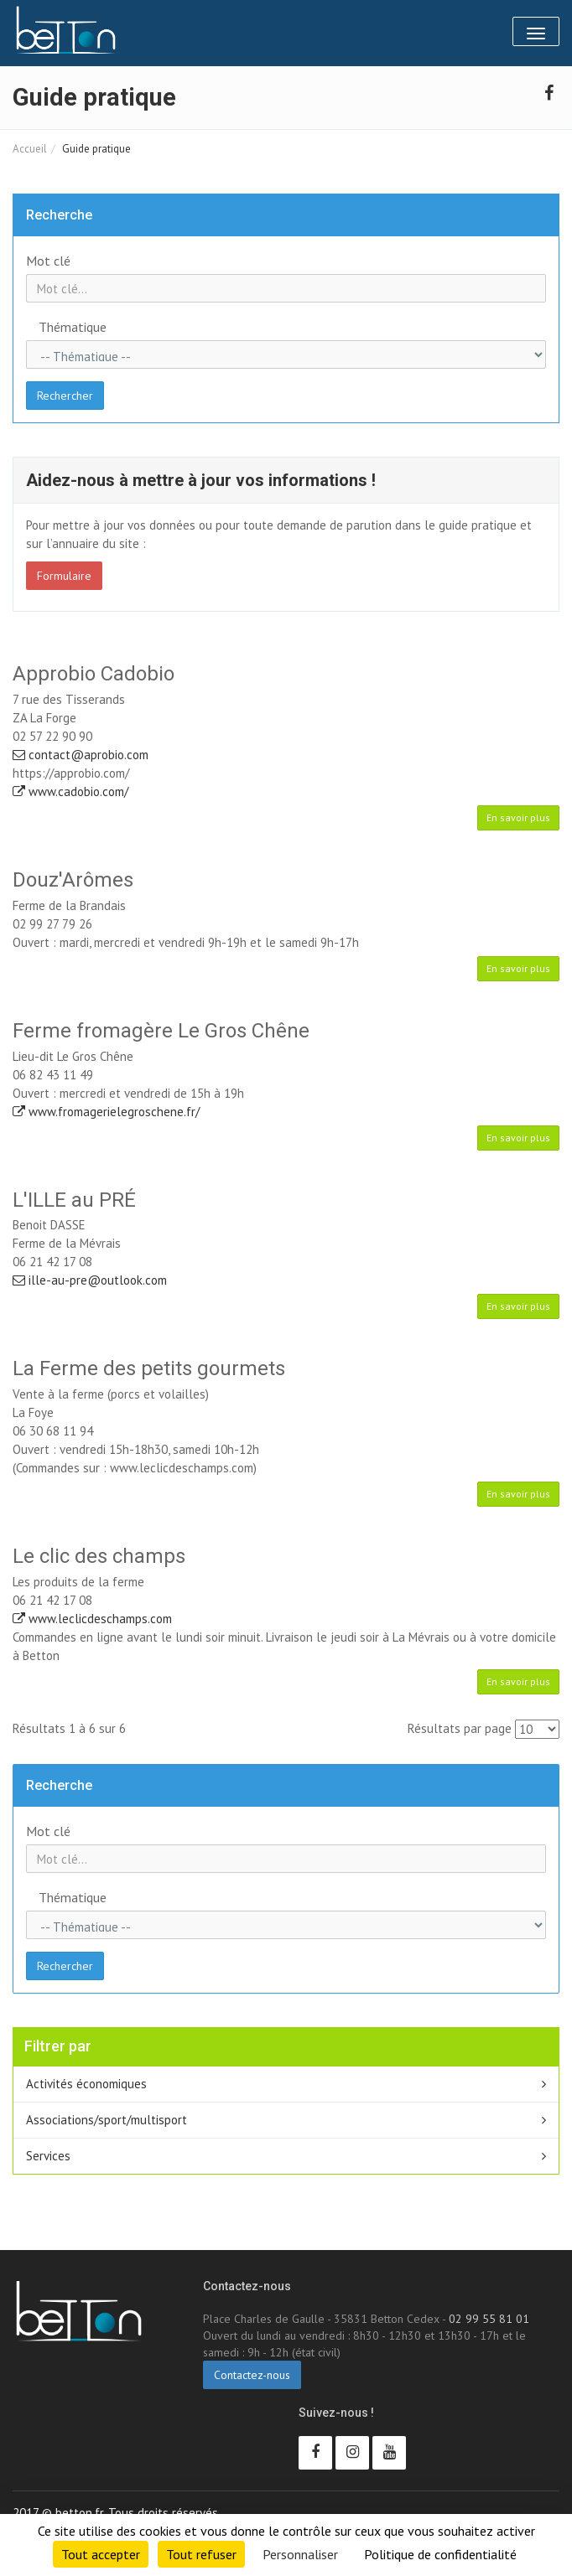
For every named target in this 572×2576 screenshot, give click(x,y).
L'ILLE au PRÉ (74, 1200)
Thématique (73, 326)
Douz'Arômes (73, 880)
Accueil (30, 149)
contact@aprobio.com (80, 755)
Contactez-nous (252, 2374)
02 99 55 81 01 (489, 2318)
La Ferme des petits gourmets (149, 1368)
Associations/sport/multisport (106, 2120)
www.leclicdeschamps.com (92, 1619)
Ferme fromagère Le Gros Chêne (161, 1030)
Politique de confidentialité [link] (440, 2554)
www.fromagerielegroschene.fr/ (106, 1112)
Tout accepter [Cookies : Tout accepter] (100, 2554)
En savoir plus (518, 817)
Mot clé (48, 260)
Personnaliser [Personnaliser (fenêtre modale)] (300, 2554)
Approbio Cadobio (93, 673)
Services (48, 2156)
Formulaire (64, 575)
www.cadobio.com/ (70, 791)
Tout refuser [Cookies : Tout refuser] (201, 2554)
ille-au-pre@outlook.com (90, 1280)
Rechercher (65, 395)
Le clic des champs (99, 1556)
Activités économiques (86, 2084)
